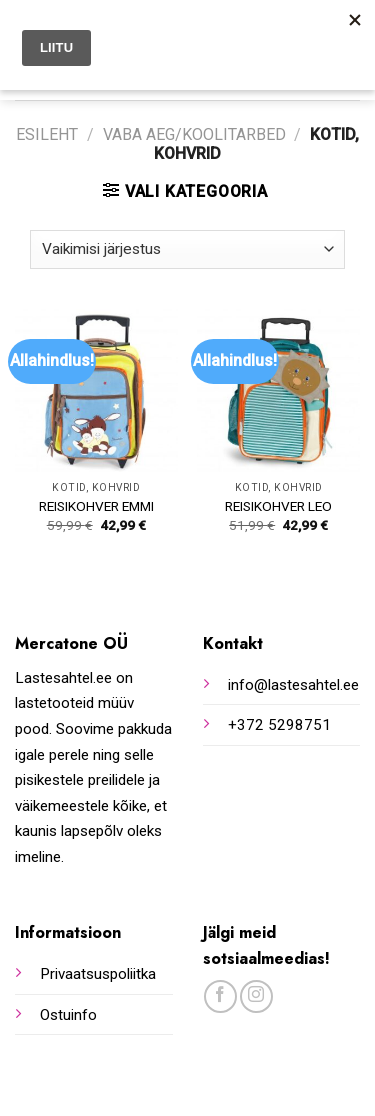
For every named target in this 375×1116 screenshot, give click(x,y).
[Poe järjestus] (187, 249)
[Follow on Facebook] (220, 996)
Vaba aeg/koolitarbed (194, 134)
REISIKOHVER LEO (278, 506)
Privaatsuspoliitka (98, 974)
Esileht (47, 134)
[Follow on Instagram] (256, 996)
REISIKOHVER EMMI (96, 506)
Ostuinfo (68, 1015)
